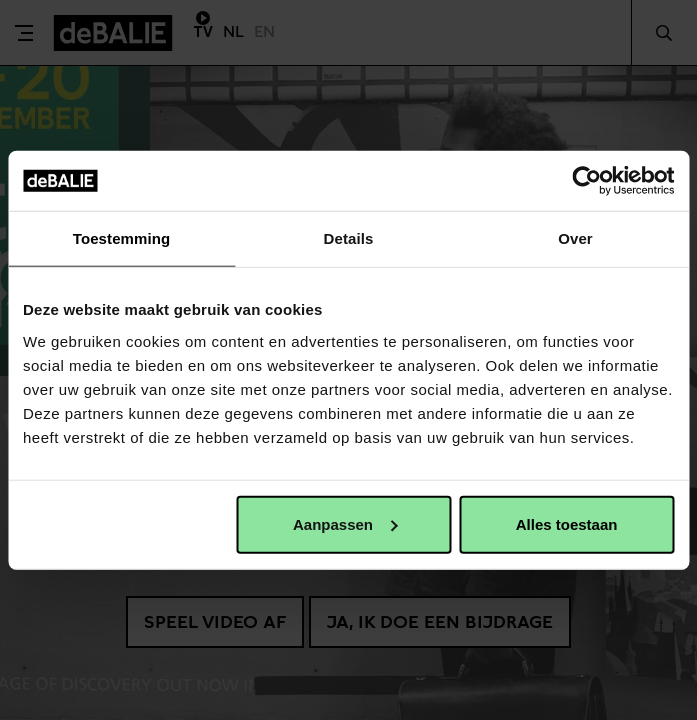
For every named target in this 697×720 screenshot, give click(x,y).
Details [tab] (349, 238)
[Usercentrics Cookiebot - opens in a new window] (586, 181)
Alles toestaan (567, 523)
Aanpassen (345, 523)
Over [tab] (575, 238)
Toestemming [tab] (122, 238)
